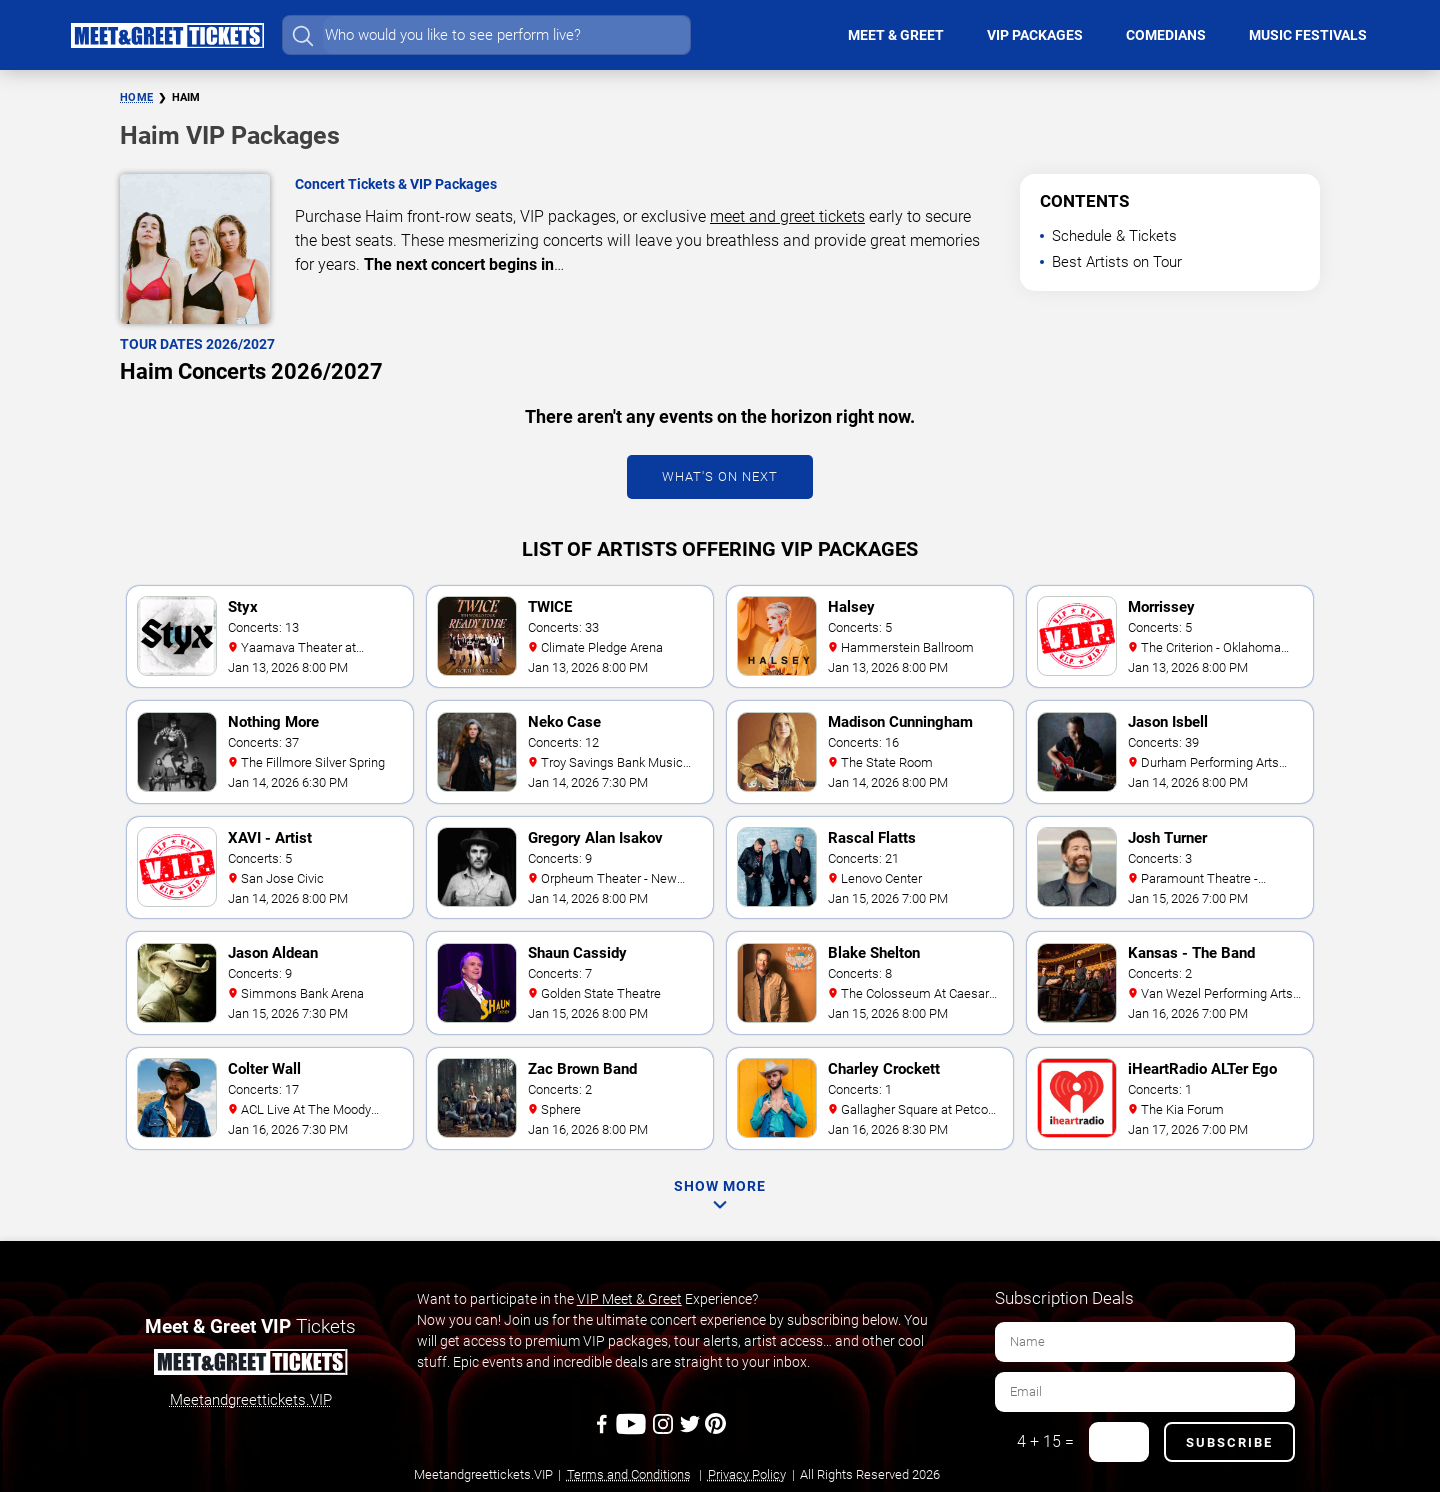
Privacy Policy (747, 1474)
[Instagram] (664, 1431)
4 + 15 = (1045, 1441)
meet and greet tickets (787, 216)
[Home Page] (167, 35)
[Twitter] (691, 1431)
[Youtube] (633, 1431)
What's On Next (720, 476)
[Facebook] (603, 1431)
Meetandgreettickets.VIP (251, 1400)
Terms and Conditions (629, 1474)
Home (136, 97)
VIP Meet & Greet (629, 1299)
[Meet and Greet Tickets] (250, 1365)
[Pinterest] (715, 1431)
